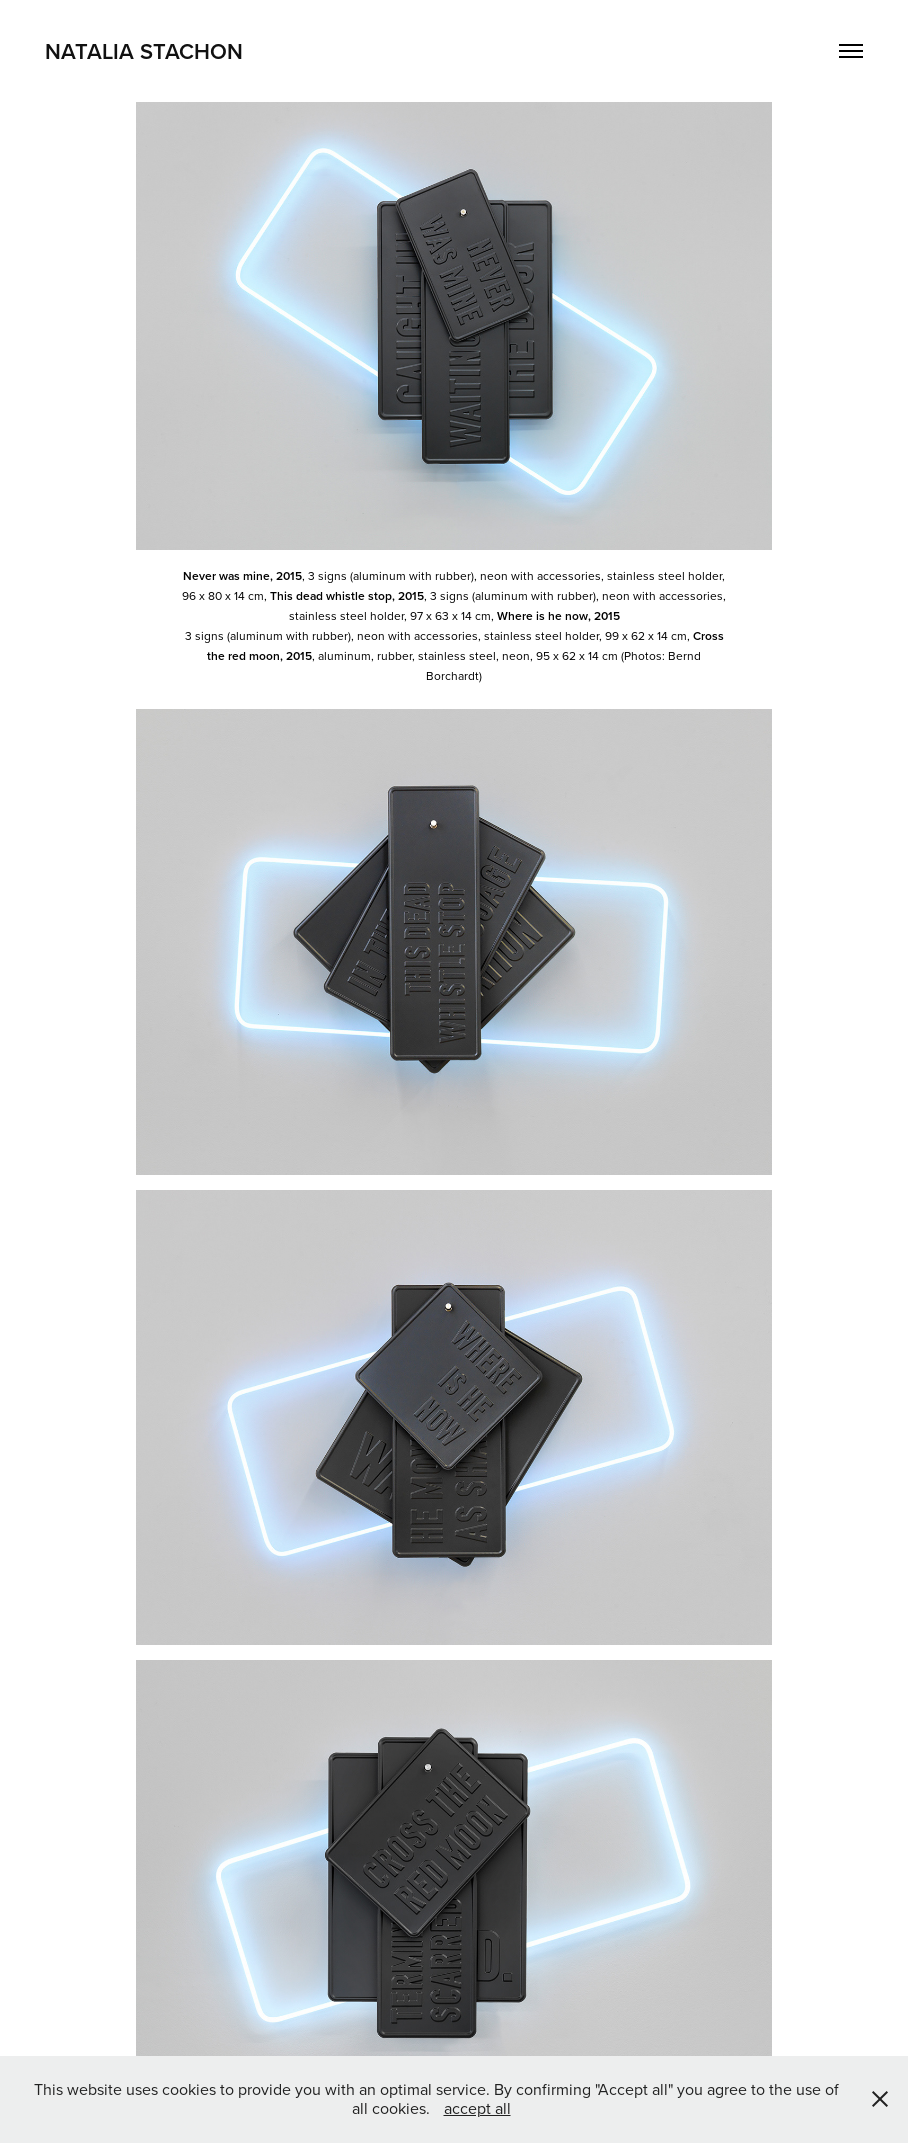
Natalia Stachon (144, 51)
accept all (477, 2108)
